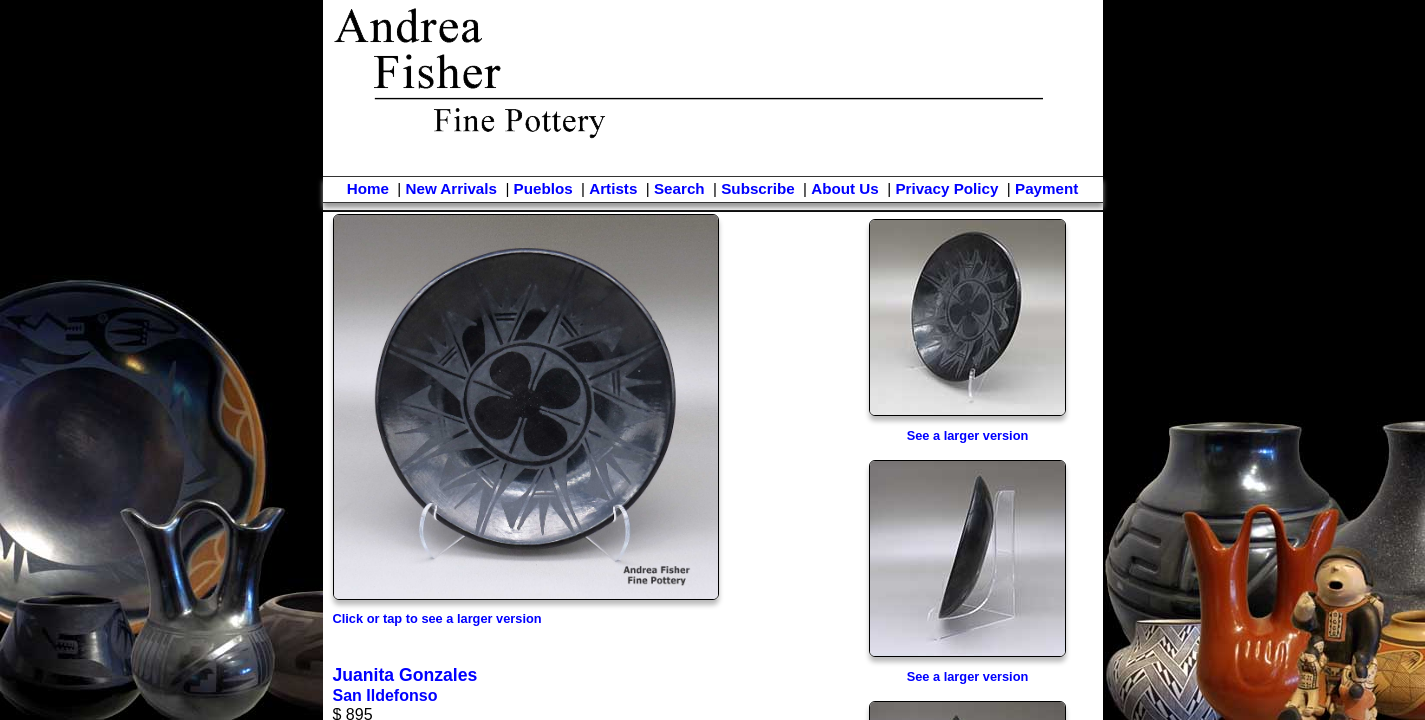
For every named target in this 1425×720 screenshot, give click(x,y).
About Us (845, 188)
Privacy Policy (946, 188)
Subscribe (757, 188)
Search (679, 188)
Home (368, 188)
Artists (613, 188)
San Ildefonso (385, 695)
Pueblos (543, 188)
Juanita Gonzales (405, 675)
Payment (1046, 188)
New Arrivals (450, 188)
